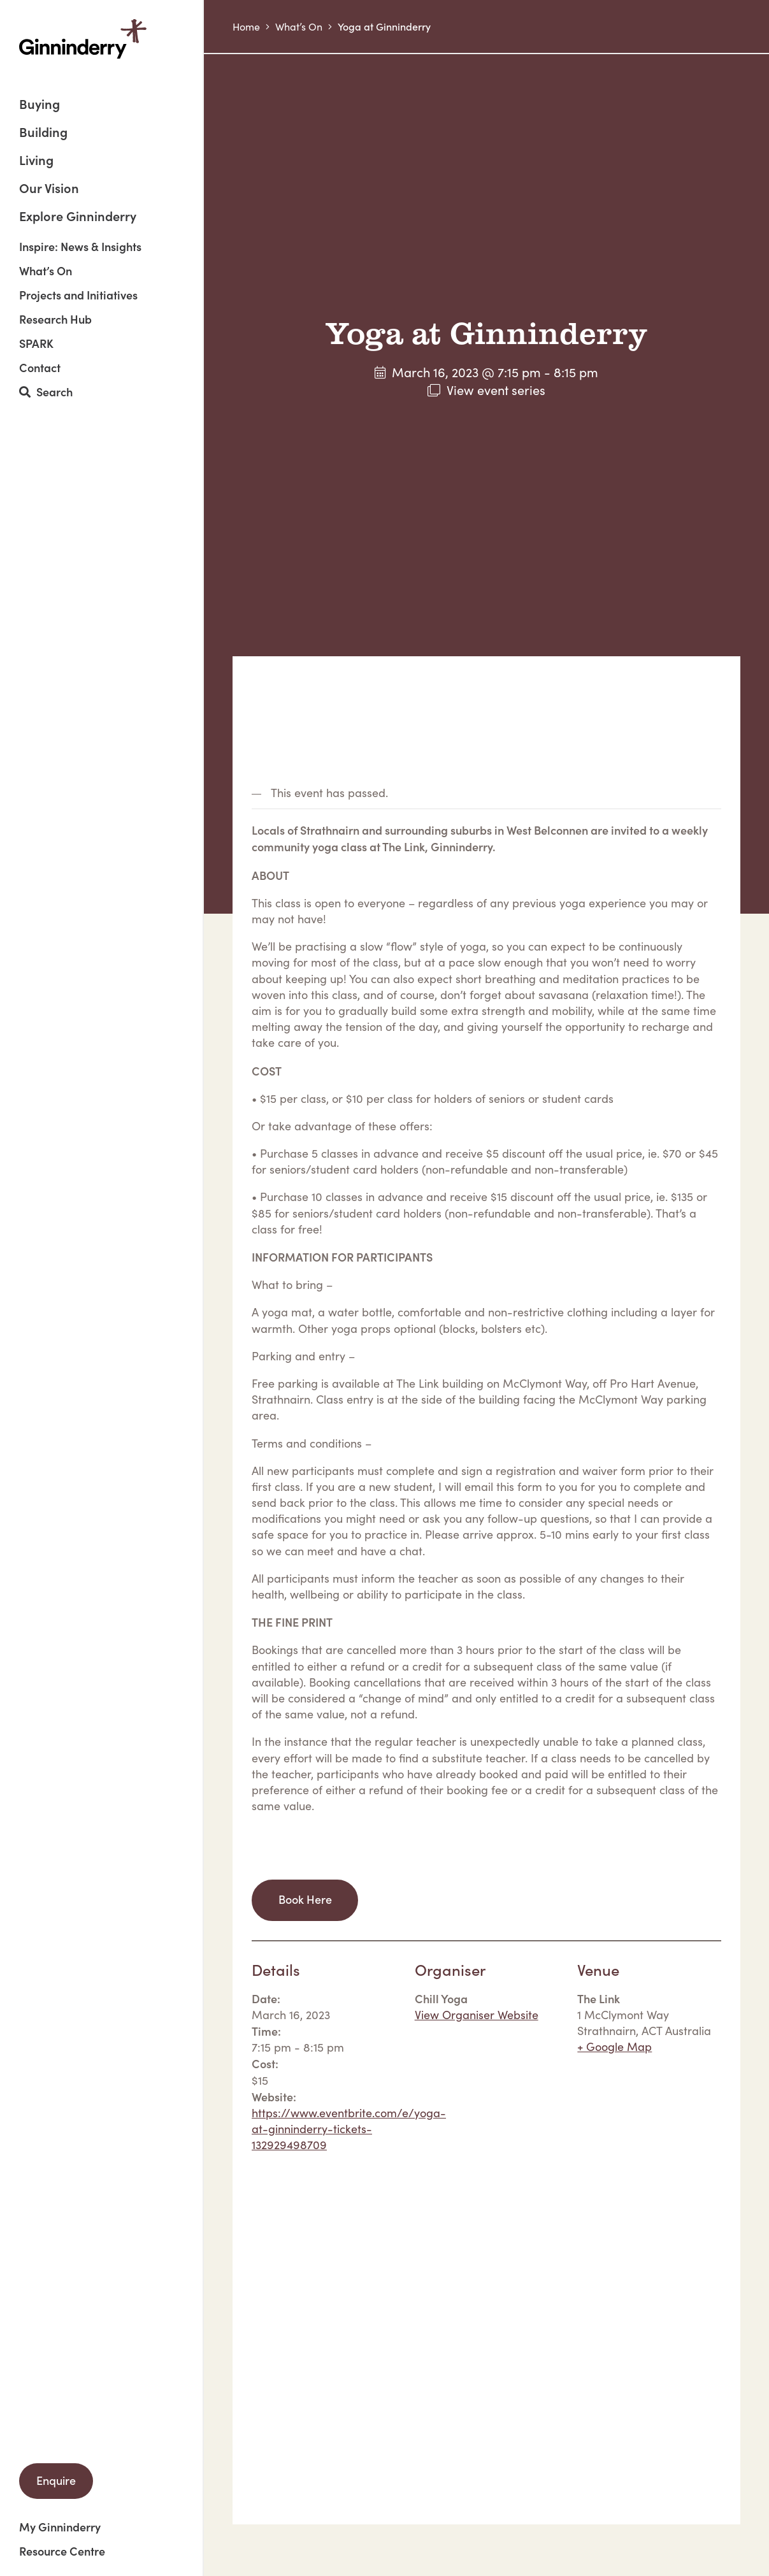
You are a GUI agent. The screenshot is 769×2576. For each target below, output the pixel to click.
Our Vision (49, 188)
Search (46, 392)
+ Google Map (614, 2046)
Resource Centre (62, 2551)
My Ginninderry (60, 2527)
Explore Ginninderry (77, 215)
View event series (496, 389)
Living (36, 160)
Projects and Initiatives (78, 295)
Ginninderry (83, 39)
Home (246, 26)
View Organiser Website (476, 2014)
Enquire (56, 2480)
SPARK (36, 343)
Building (43, 132)
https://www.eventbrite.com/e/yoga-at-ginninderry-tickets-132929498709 (349, 2128)
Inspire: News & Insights (80, 246)
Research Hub (55, 319)
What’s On (45, 271)
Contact (40, 367)
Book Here (305, 1899)
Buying (39, 104)
